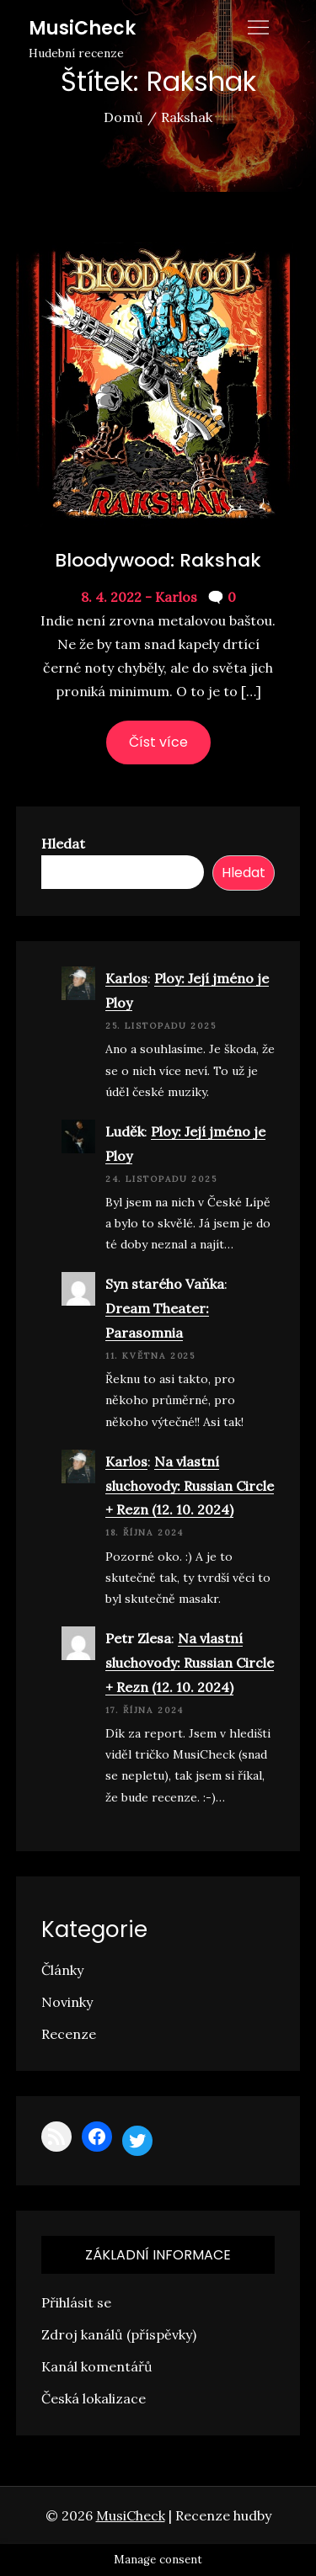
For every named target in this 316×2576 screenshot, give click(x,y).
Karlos (126, 978)
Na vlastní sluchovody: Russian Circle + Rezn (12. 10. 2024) (189, 1486)
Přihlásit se (76, 2302)
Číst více (158, 742)
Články (62, 1969)
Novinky (67, 2001)
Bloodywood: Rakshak (158, 560)
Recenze (68, 2033)
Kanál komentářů (97, 2366)
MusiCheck (82, 28)
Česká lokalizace (93, 2398)
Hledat (63, 843)
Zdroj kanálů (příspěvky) (118, 2334)
